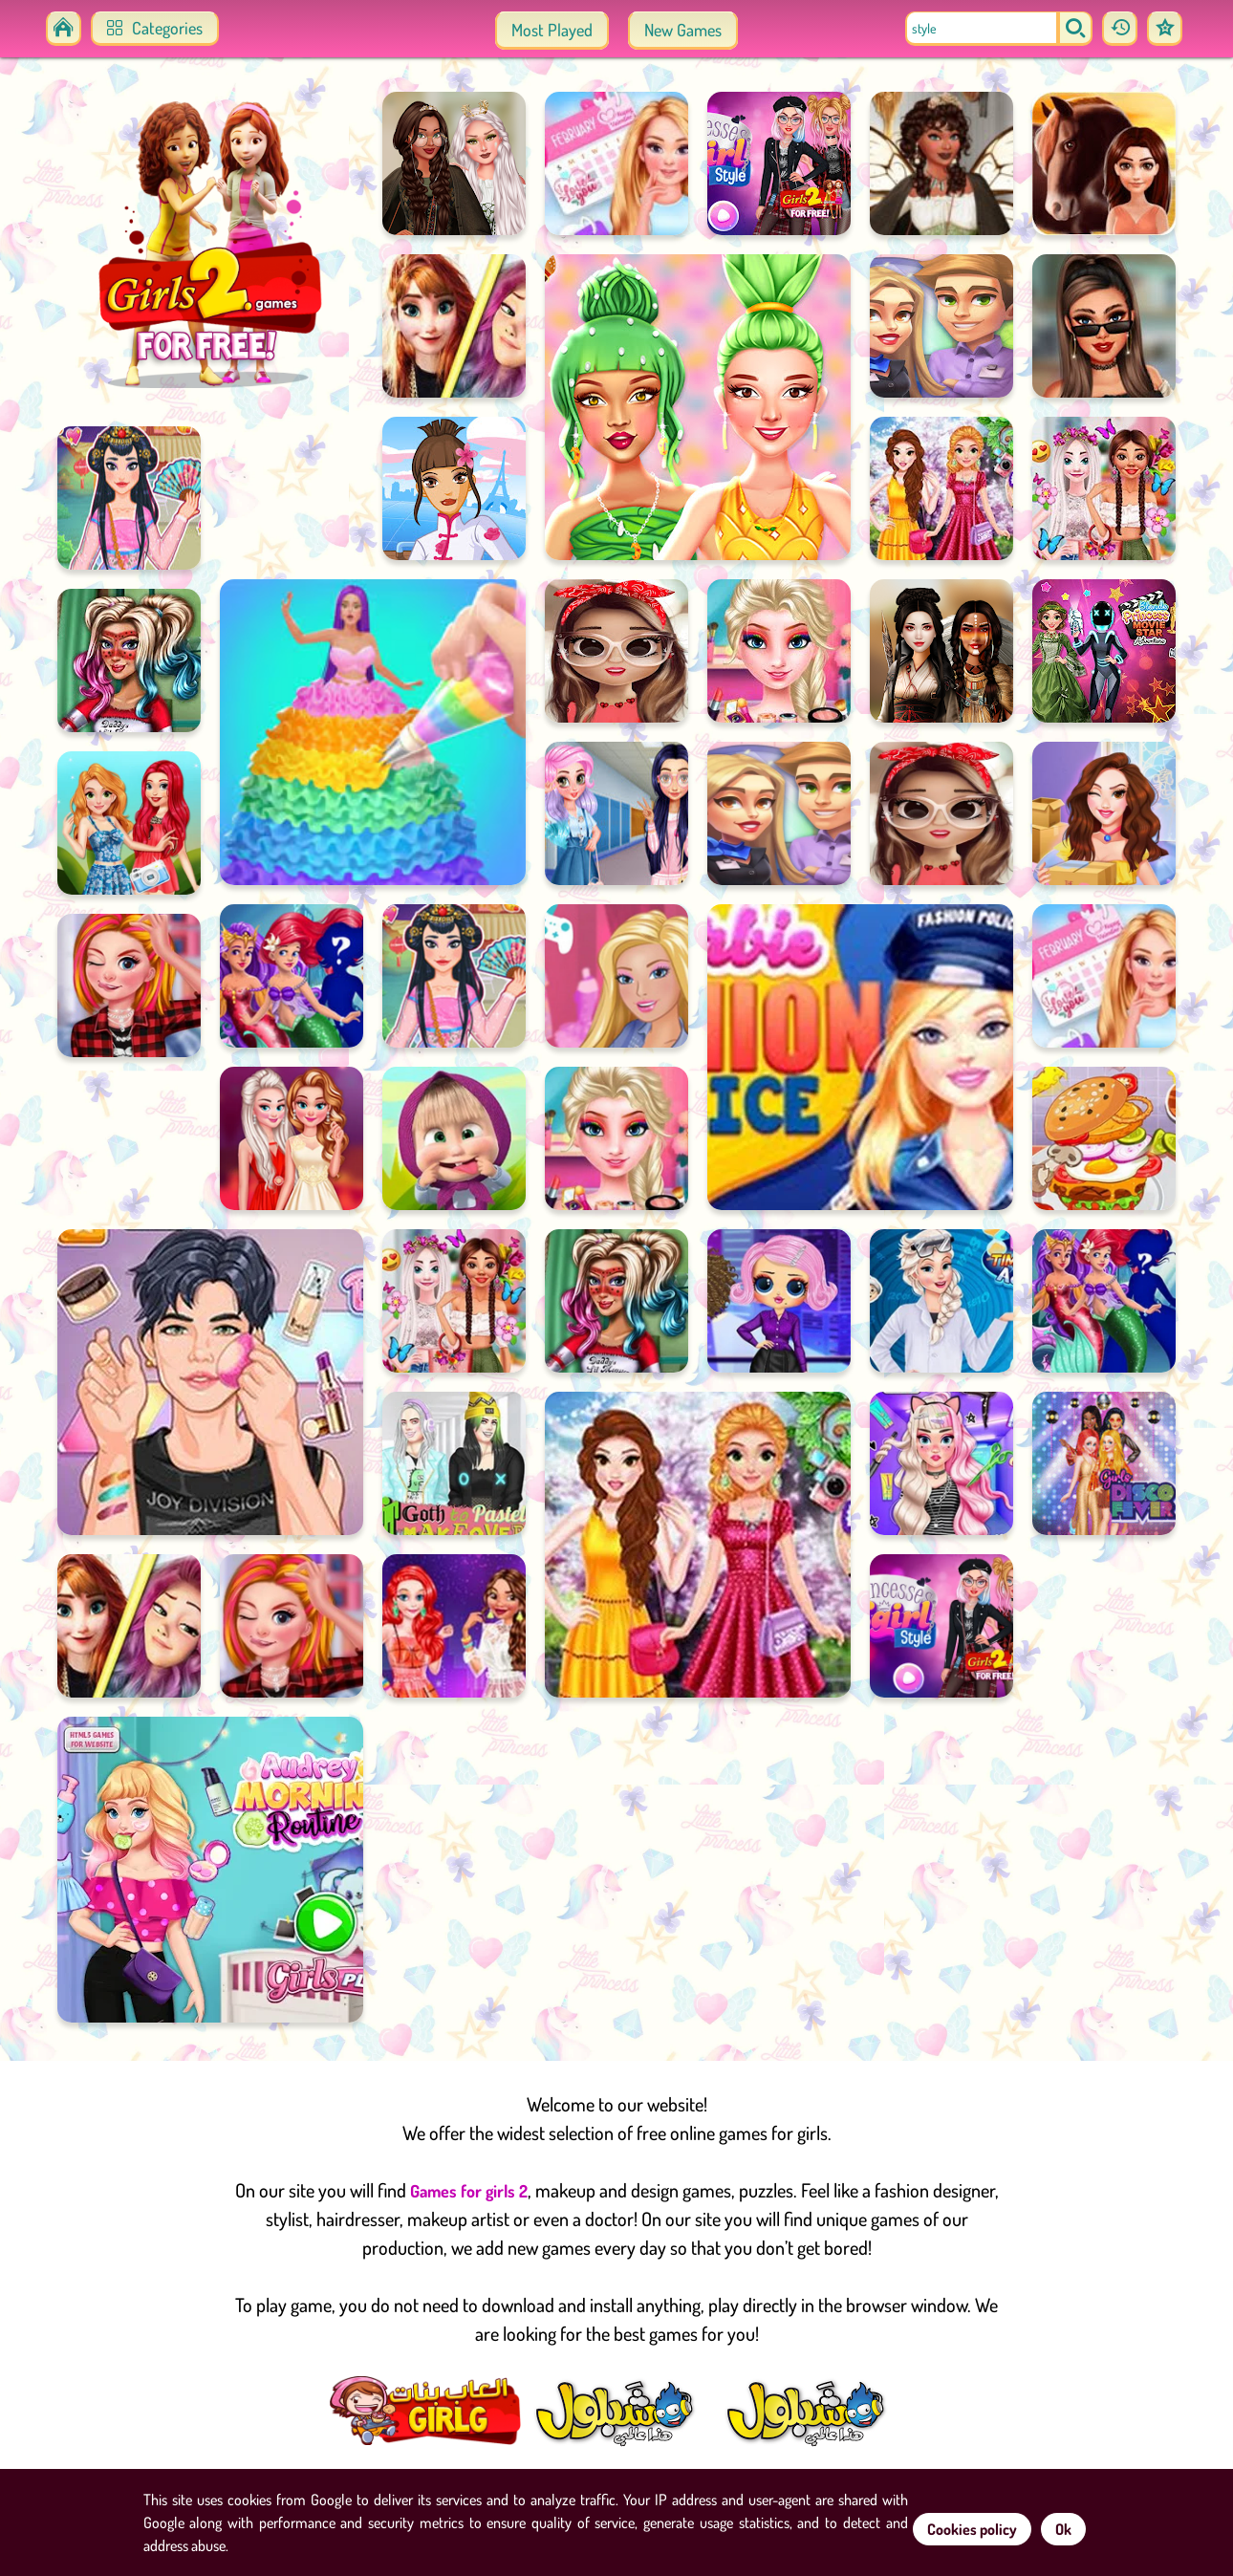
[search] (1073, 28)
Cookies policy (972, 2529)
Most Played (552, 29)
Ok (1063, 2529)
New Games (683, 29)
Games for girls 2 (469, 2194)
